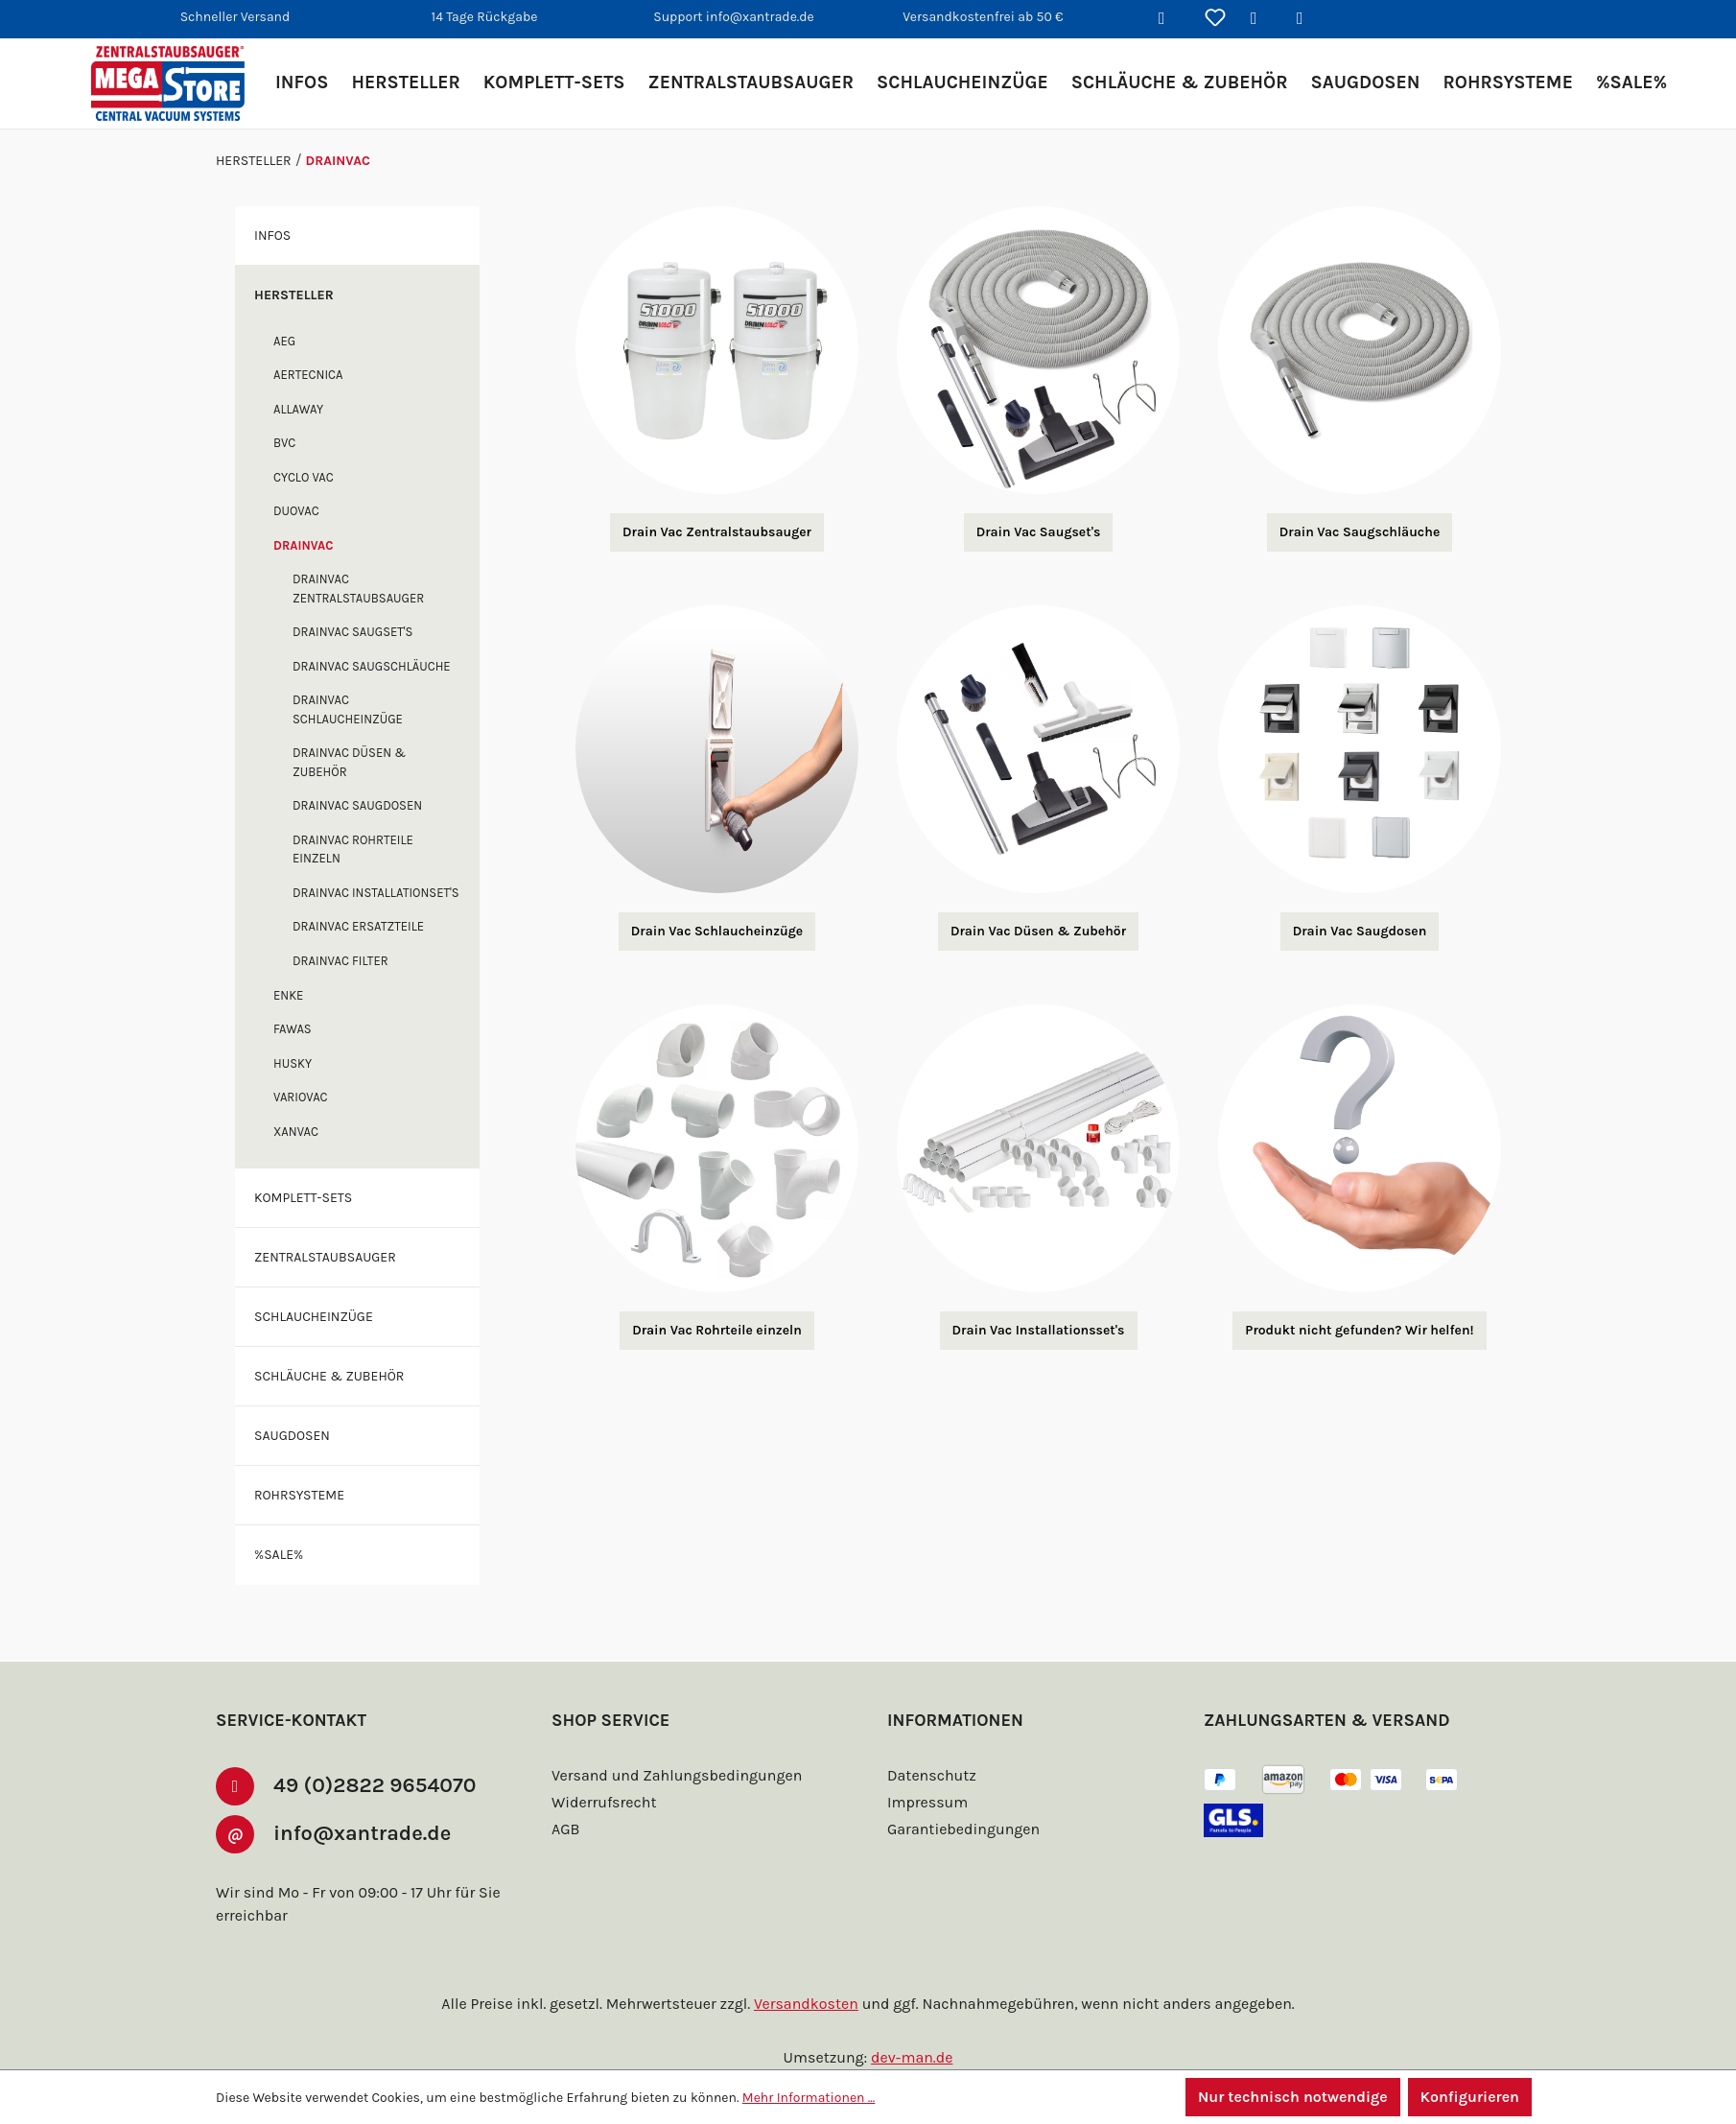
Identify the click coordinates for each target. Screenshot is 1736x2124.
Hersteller (298, 294)
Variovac (304, 1134)
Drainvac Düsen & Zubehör (354, 781)
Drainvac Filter (347, 998)
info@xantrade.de (370, 1832)
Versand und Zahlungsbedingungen (672, 1775)
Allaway (301, 409)
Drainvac (306, 545)
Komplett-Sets (309, 1234)
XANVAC (298, 1169)
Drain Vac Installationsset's (1038, 1330)
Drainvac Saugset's (361, 632)
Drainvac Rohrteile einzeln (362, 868)
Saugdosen (297, 1472)
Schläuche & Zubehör (336, 1413)
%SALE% (283, 1591)
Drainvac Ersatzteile (367, 964)
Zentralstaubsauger (335, 1294)
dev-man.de (911, 2057)
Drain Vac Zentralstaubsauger (717, 532)
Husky (295, 1101)
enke (290, 1033)
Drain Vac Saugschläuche (1359, 532)
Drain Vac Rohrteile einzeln (717, 1330)
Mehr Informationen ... (800, 2097)
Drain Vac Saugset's (1038, 532)
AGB (567, 1829)
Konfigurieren (1469, 2097)
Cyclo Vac (308, 477)
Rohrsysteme (306, 1532)
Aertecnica (313, 374)
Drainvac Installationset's (353, 920)
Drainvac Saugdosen (366, 824)
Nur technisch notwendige (1290, 2097)
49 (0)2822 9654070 (377, 1784)
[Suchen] (1169, 19)
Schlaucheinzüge (320, 1353)
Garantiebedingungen (961, 1829)
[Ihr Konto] (1261, 19)
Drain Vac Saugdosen (1359, 931)
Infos (274, 235)
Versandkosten (809, 2003)
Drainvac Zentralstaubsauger (368, 588)
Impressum (925, 1802)
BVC (286, 443)
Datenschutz (930, 1775)
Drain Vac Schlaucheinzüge (716, 931)
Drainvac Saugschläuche (349, 676)
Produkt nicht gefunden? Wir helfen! (1360, 1330)
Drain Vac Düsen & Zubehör (1038, 931)
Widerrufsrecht (601, 1802)
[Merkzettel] (1215, 19)
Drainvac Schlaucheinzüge (354, 728)
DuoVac (299, 511)
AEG (286, 341)
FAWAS (295, 1066)
